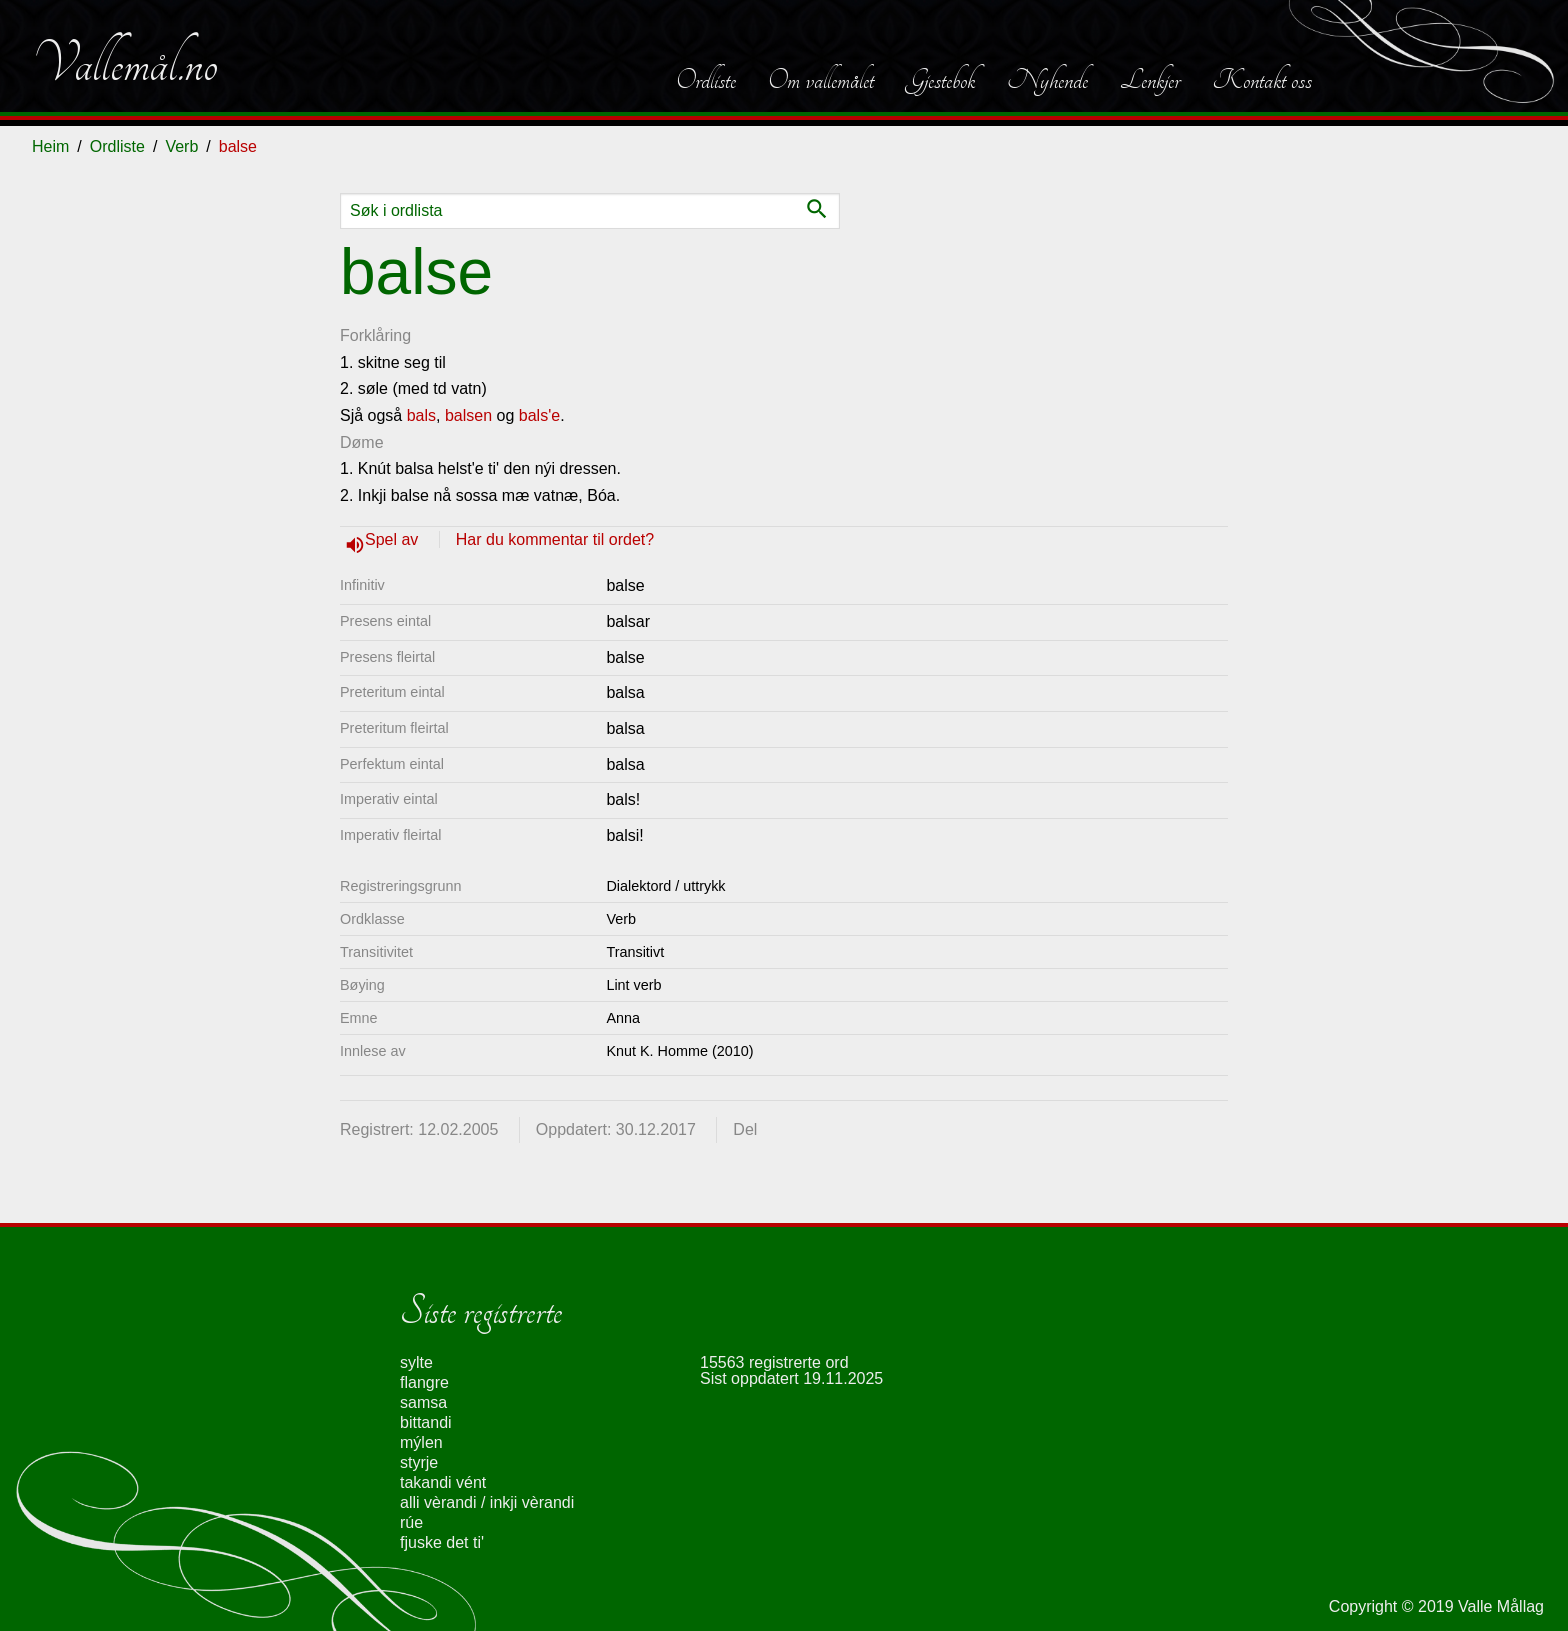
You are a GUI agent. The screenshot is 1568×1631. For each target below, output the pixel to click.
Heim (50, 146)
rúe (411, 1522)
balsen (468, 415)
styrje (419, 1462)
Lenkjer (1150, 80)
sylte (416, 1362)
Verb (181, 146)
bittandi (426, 1422)
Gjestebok (940, 80)
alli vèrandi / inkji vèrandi (487, 1502)
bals (421, 415)
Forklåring (375, 335)
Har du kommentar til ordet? (555, 539)
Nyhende (1047, 80)
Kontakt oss (1262, 80)
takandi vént (443, 1482)
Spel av (394, 539)
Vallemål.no (125, 64)
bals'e (539, 415)
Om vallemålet (821, 80)
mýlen (421, 1442)
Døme (362, 442)
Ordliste (706, 80)
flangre (424, 1382)
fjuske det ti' (442, 1542)
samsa (423, 1402)
